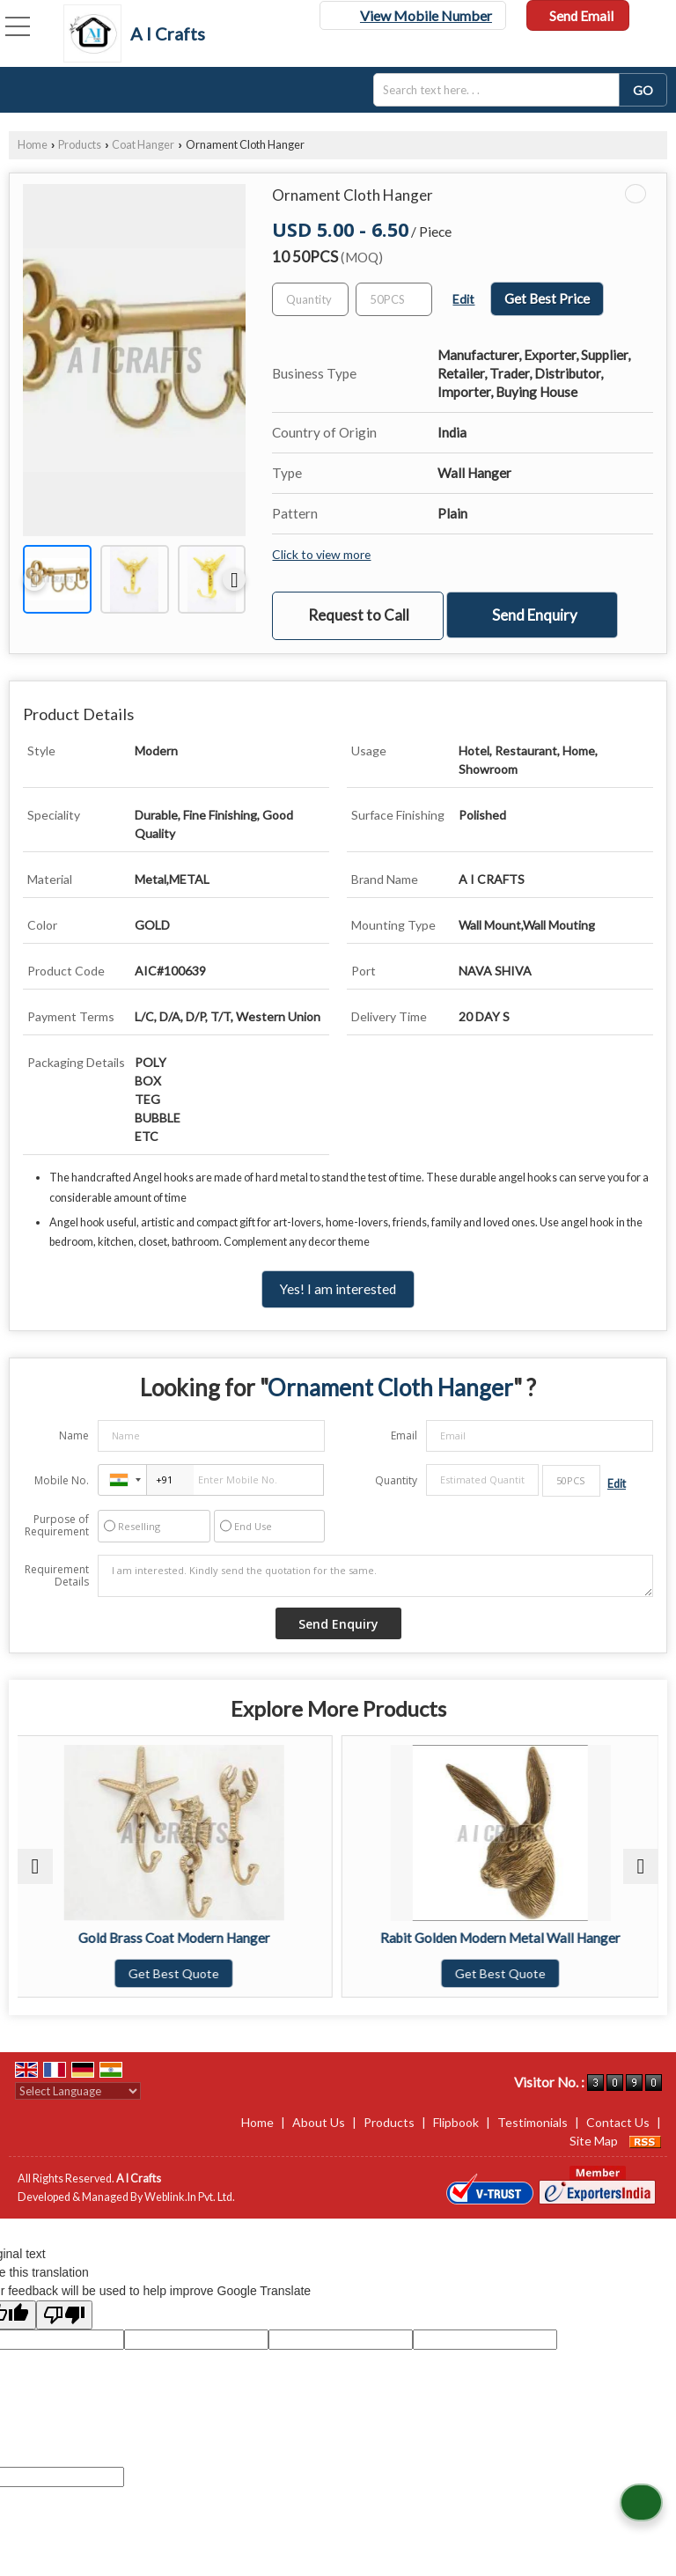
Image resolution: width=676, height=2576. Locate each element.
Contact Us (618, 2122)
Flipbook (456, 2122)
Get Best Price (547, 298)
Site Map (593, 2140)
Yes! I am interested (338, 1289)
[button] (426, 15)
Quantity (396, 1480)
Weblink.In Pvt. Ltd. (189, 2197)
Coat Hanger (143, 144)
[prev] (34, 579)
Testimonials (532, 2122)
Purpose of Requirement (57, 1525)
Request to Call (358, 615)
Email (404, 1435)
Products (79, 144)
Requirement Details (57, 1576)
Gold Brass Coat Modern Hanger (176, 1938)
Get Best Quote (175, 1973)
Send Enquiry (534, 615)
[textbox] (501, 90)
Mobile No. (61, 1480)
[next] (234, 579)
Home (33, 144)
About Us (318, 2122)
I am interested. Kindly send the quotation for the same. (375, 1576)
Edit (463, 298)
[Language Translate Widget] (78, 2091)
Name (74, 1435)
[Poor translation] (64, 2314)
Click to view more (321, 554)
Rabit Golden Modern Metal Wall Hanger (500, 1938)
